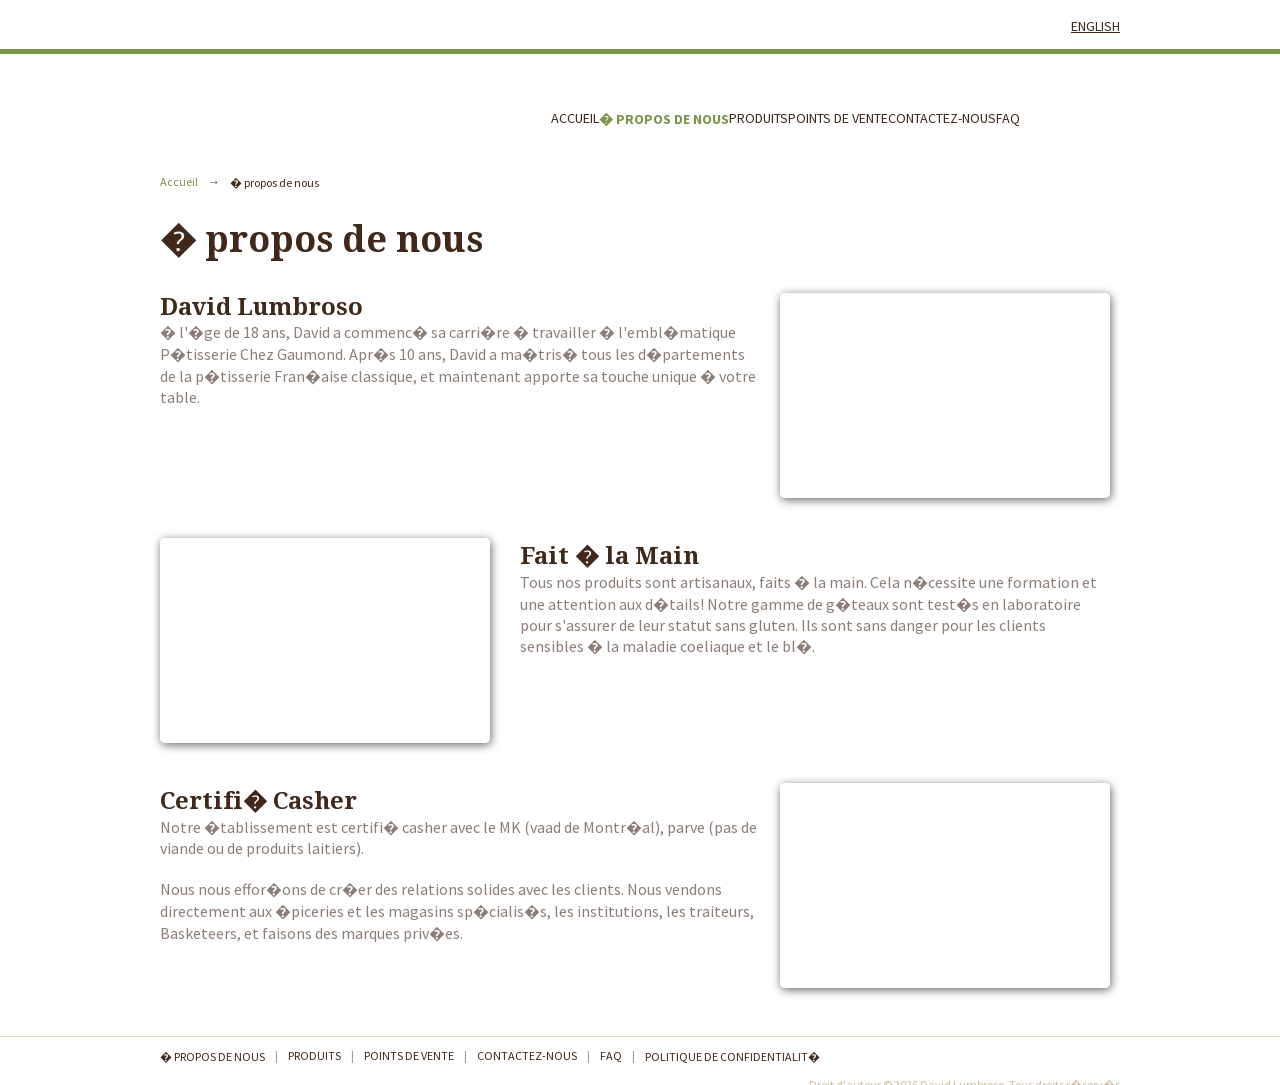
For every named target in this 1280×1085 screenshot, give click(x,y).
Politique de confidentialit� (732, 1056)
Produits (758, 118)
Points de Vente (838, 118)
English (1095, 26)
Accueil (575, 118)
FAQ (1008, 118)
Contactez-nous (942, 118)
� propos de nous (664, 119)
